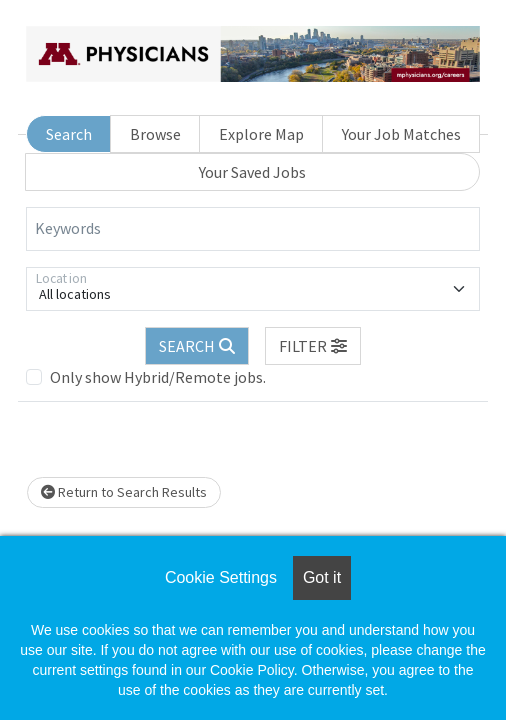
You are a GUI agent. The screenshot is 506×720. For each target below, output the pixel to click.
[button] (313, 346)
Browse (155, 134)
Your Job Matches (401, 134)
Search (69, 134)
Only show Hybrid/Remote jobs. (158, 377)
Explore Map (261, 134)
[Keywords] (253, 229)
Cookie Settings (221, 577)
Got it (322, 577)
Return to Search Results (124, 492)
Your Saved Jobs (252, 172)
